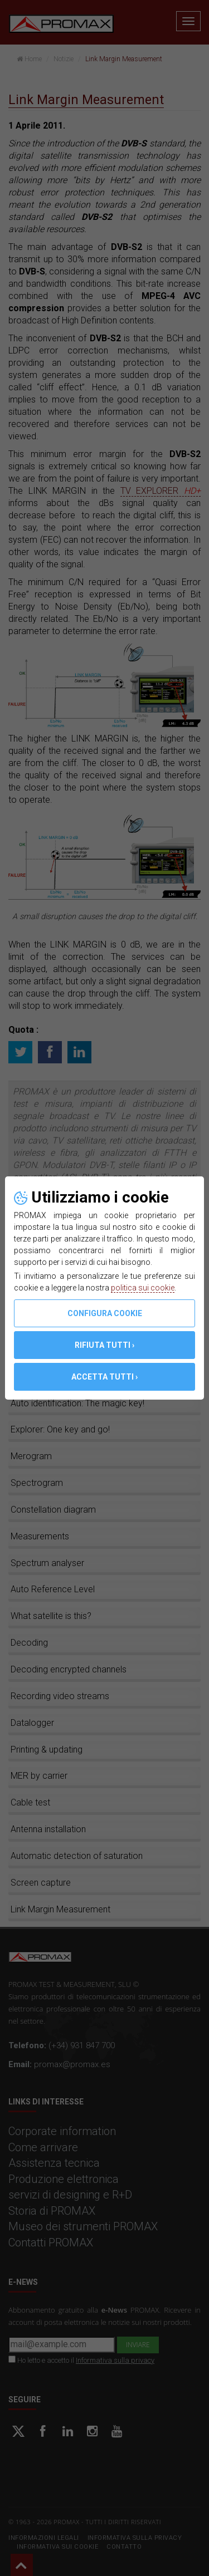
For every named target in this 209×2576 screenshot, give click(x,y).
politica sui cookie (142, 1287)
